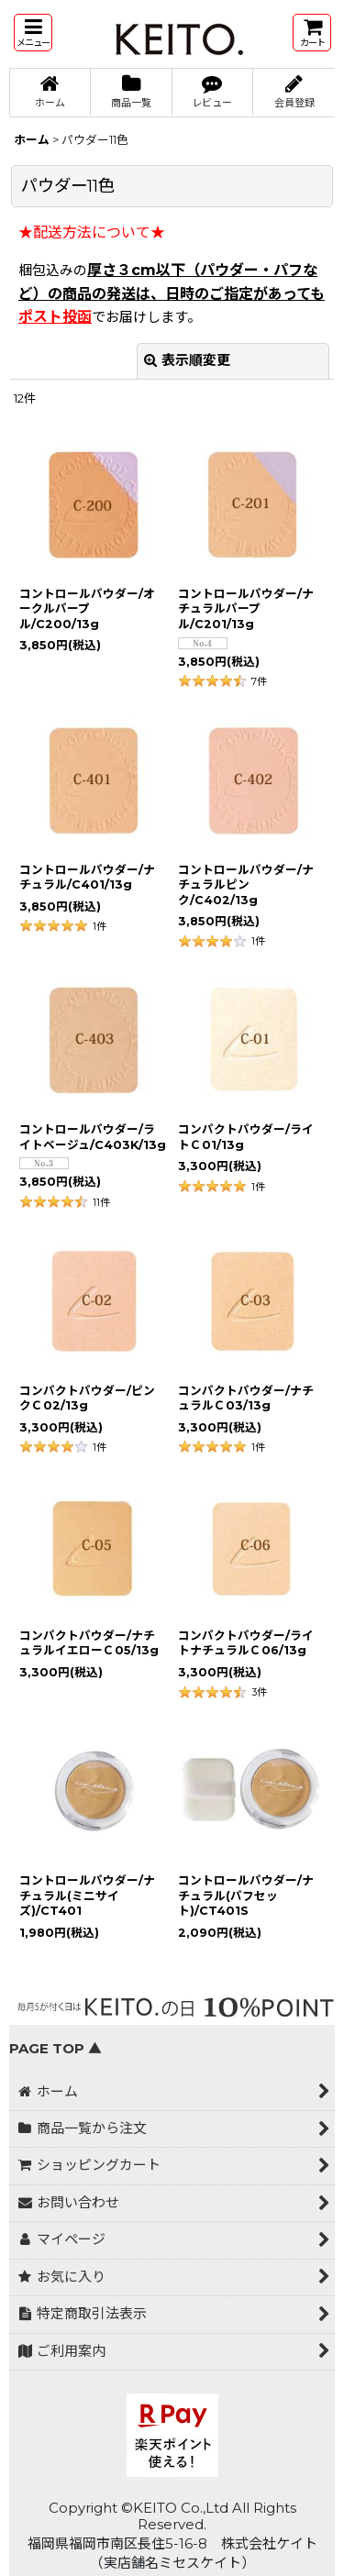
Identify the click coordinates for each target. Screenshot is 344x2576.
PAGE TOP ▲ (55, 2048)
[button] (33, 32)
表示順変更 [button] (187, 360)
